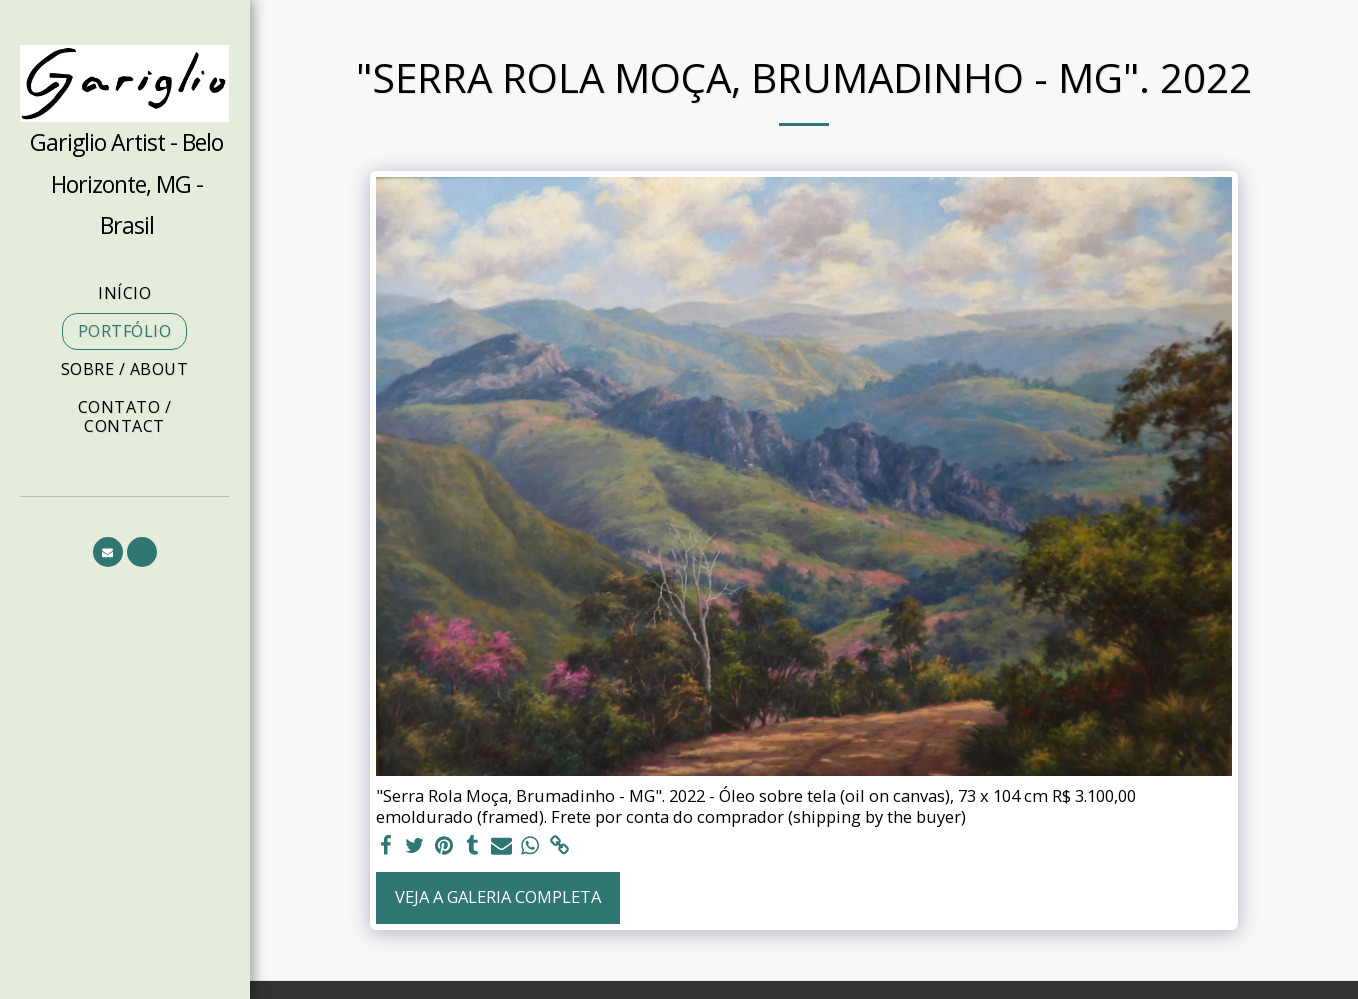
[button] (108, 552)
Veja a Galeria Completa (498, 896)
